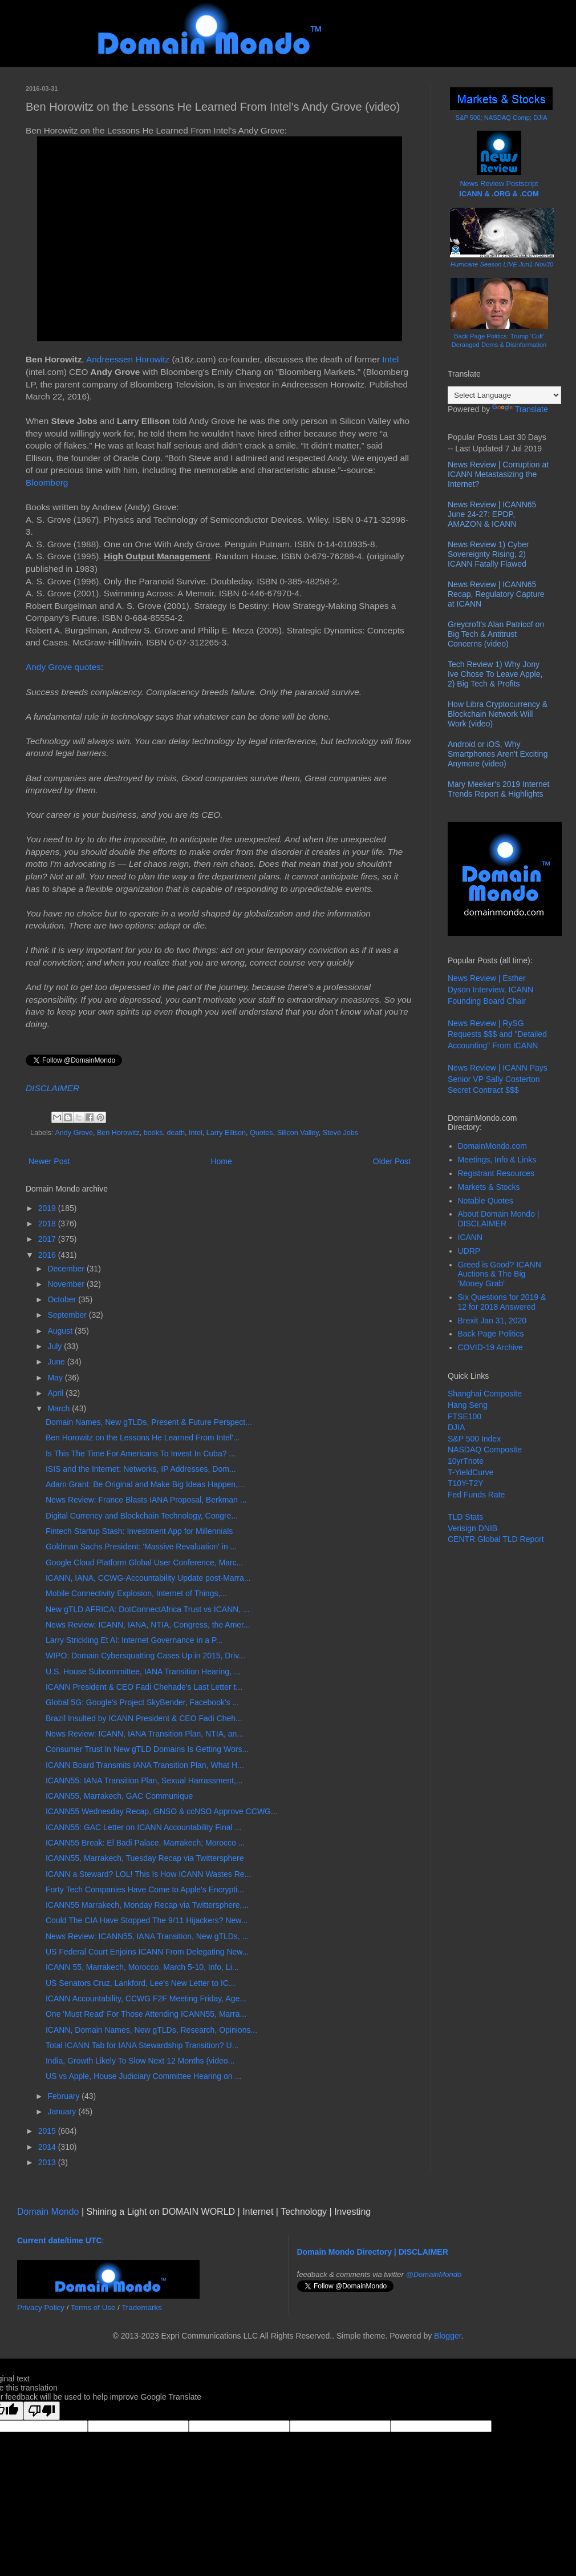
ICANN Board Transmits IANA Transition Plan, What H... (145, 1765)
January (62, 2111)
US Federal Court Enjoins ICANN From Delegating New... (147, 1951)
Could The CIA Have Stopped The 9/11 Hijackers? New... (147, 1920)
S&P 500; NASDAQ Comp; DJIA (501, 117)
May (55, 1377)
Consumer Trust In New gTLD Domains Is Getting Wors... (147, 1749)
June (57, 1361)
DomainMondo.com (492, 1145)
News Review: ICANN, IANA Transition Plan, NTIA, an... (145, 1733)
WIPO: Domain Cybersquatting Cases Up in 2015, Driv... (145, 1655)
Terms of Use (93, 2307)
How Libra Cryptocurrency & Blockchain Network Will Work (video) (497, 714)
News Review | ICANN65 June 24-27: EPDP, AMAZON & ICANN (492, 514)
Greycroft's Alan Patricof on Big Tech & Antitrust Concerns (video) (496, 634)
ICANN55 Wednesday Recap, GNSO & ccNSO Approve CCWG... (162, 1811)
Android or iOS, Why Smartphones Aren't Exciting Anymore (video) (497, 754)
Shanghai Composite (485, 1393)
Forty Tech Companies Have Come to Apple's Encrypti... (145, 1889)
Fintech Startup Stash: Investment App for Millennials (139, 1531)
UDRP (469, 1250)
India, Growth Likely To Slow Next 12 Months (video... (140, 2060)
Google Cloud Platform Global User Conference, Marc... (144, 1562)
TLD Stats (465, 1516)
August (60, 1330)
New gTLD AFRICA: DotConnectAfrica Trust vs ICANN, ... (148, 1609)
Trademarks (141, 2307)
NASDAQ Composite (485, 1449)
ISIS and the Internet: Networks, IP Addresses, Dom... (141, 1468)
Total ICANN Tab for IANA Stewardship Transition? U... (142, 2045)
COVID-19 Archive (490, 1347)
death (176, 1133)
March (59, 1408)
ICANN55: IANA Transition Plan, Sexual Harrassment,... (144, 1780)
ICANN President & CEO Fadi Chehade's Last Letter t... (144, 1686)
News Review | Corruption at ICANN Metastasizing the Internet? (498, 474)
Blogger (447, 2335)
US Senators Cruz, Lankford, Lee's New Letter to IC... (141, 1983)
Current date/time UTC (59, 2240)
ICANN (470, 1237)
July (55, 1346)
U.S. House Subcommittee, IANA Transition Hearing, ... (143, 1671)
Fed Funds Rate (476, 1494)
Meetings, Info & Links (497, 1159)
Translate (520, 409)
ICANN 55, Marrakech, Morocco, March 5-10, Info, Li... (142, 1967)
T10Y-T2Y (466, 1483)
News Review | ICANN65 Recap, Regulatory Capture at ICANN (496, 594)
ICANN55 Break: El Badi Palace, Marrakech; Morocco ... (145, 1842)
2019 (48, 1208)
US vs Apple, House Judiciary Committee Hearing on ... (143, 2076)
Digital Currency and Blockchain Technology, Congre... (142, 1515)
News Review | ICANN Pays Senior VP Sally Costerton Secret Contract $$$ (497, 1079)
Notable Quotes (485, 1200)
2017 (48, 1238)
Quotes (261, 1133)
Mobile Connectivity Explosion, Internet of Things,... (136, 1593)
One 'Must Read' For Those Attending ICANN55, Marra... (146, 2013)
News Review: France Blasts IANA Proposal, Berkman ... (146, 1499)
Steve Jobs (340, 1133)
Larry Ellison (226, 1133)
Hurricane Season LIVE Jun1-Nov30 (502, 264)
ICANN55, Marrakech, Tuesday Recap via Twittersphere (145, 1858)
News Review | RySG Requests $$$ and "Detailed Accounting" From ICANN (497, 1034)
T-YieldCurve (470, 1472)
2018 (48, 1223)
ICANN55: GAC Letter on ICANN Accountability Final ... (143, 1827)
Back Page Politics (491, 1333)
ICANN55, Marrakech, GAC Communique (119, 1795)
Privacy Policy (40, 2307)
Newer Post (49, 1161)
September (67, 1314)
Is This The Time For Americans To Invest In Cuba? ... (141, 1453)
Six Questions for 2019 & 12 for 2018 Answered (502, 1302)
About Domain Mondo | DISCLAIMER (499, 1218)
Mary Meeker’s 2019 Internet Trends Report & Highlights (498, 789)
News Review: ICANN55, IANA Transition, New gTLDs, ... (147, 1936)
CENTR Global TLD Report (496, 1539)
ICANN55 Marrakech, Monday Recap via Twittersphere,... (147, 1904)
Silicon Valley (298, 1133)
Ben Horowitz (118, 1133)
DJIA (456, 1427)
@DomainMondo (434, 2274)
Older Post (392, 1161)
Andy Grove (74, 1133)
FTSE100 (464, 1416)
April (56, 1393)
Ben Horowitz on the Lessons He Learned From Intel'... (143, 1437)
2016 (48, 1254)
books (153, 1133)
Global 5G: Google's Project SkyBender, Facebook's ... (142, 1702)
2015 (48, 2130)
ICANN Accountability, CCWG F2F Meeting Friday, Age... (146, 1998)
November (66, 1284)
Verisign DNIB (472, 1528)
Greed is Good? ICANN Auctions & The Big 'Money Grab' (499, 1274)
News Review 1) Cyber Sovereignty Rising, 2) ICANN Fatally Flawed (488, 554)
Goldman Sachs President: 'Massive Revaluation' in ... (141, 1546)
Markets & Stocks (489, 1187)
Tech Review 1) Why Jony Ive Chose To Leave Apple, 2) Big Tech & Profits (495, 674)
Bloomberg (47, 482)
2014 (48, 2146)
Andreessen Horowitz (127, 359)
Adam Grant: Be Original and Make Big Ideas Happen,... (145, 1484)
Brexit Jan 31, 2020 (492, 1320)
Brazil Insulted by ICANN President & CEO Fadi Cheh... (144, 1718)
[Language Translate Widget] (504, 395)
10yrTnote (466, 1460)
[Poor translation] (41, 2410)
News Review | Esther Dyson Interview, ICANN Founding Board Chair (490, 989)
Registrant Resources (496, 1173)
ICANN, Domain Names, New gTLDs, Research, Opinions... (151, 2029)
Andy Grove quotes (63, 667)
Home (221, 1161)
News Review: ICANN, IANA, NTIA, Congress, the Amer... (148, 1624)
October (62, 1299)
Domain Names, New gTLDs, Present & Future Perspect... (149, 1422)
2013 (48, 2162)
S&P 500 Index (474, 1438)
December (66, 1268)
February (64, 2096)
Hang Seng (468, 1405)
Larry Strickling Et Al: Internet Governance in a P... (134, 1640)
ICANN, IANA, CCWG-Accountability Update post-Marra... (148, 1577)
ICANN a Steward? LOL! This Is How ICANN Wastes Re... (148, 1874)
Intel (390, 359)
